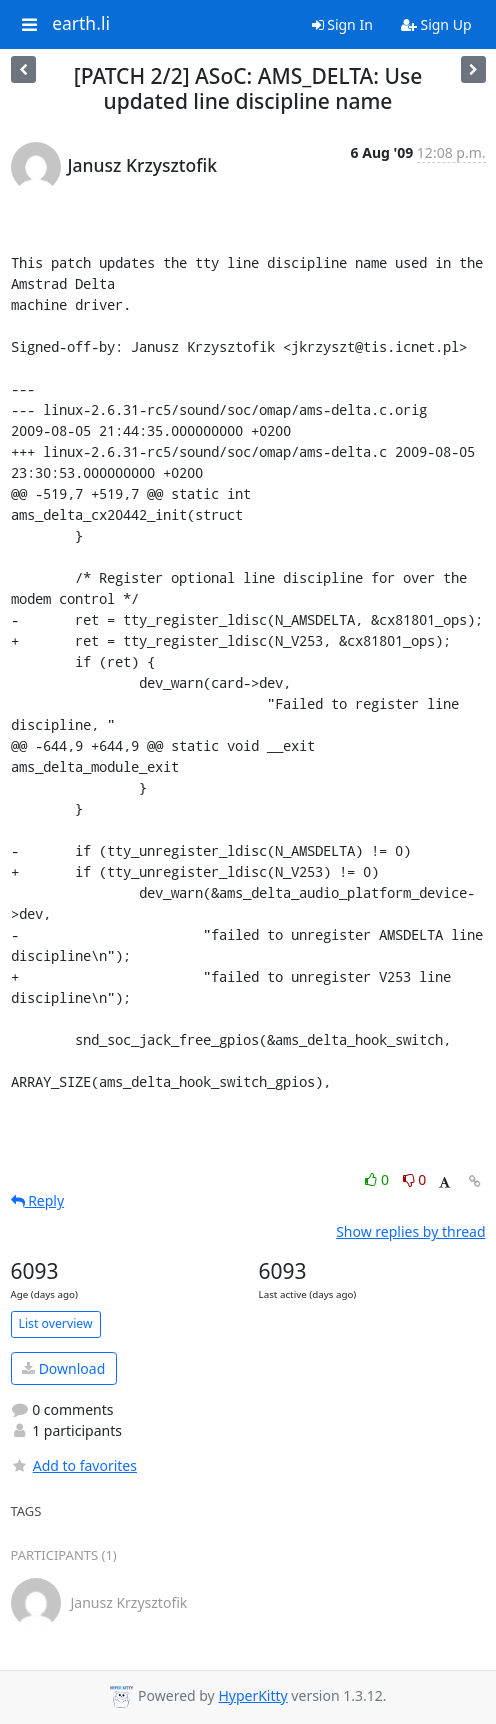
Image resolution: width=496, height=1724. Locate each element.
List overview (56, 1323)
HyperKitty (252, 1695)
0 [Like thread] (378, 1179)
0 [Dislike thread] (415, 1179)
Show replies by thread (410, 1231)
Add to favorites (74, 1465)
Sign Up (436, 24)
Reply (38, 1200)
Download (63, 1368)
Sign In (342, 24)
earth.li (81, 24)
